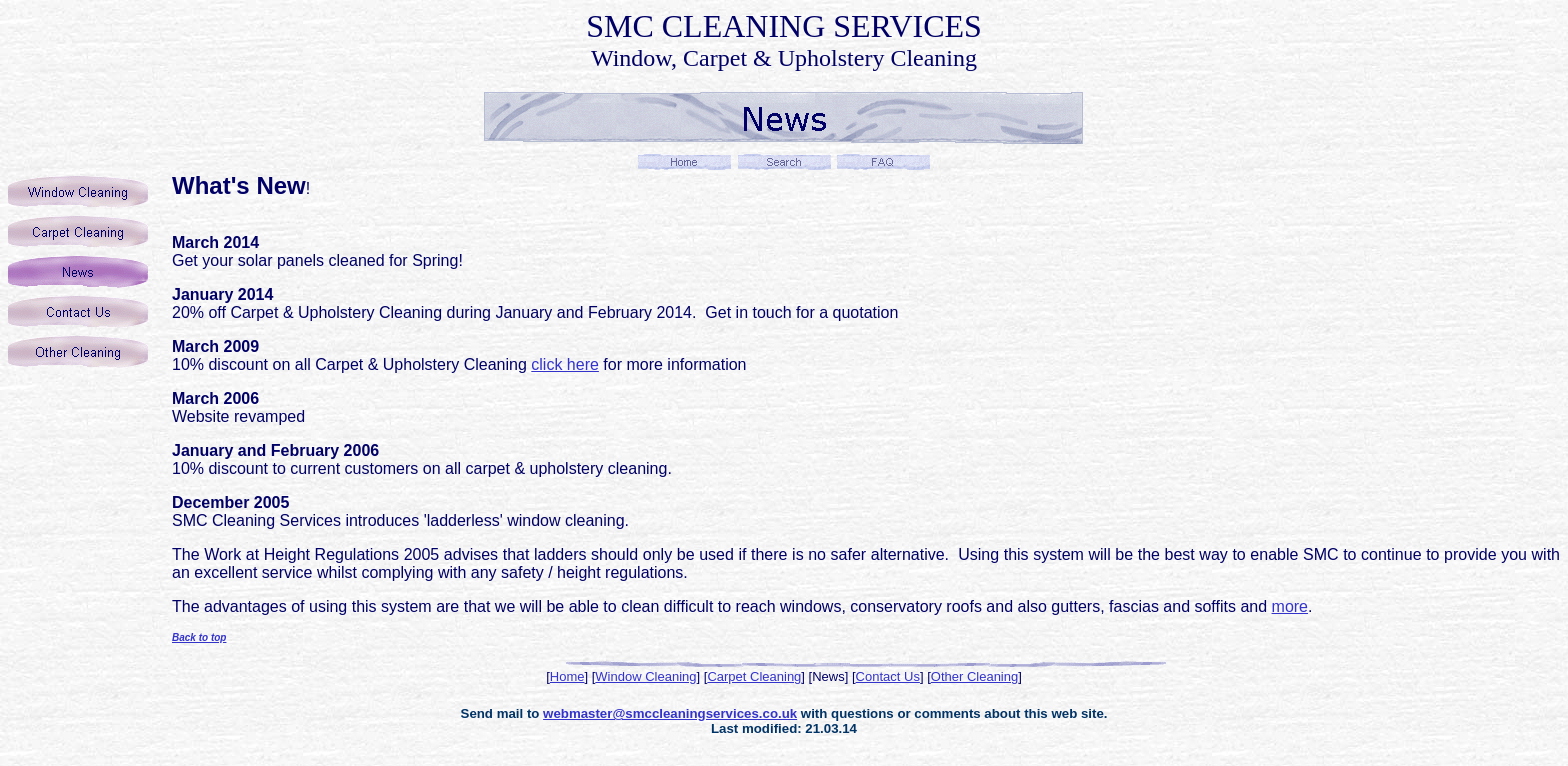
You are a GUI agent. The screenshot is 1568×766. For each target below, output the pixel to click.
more (1290, 606)
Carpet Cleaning (754, 676)
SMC (620, 26)
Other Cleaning (974, 676)
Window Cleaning (645, 676)
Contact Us (888, 676)
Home (567, 676)
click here (565, 364)
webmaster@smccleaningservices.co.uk (670, 713)
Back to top (199, 637)
